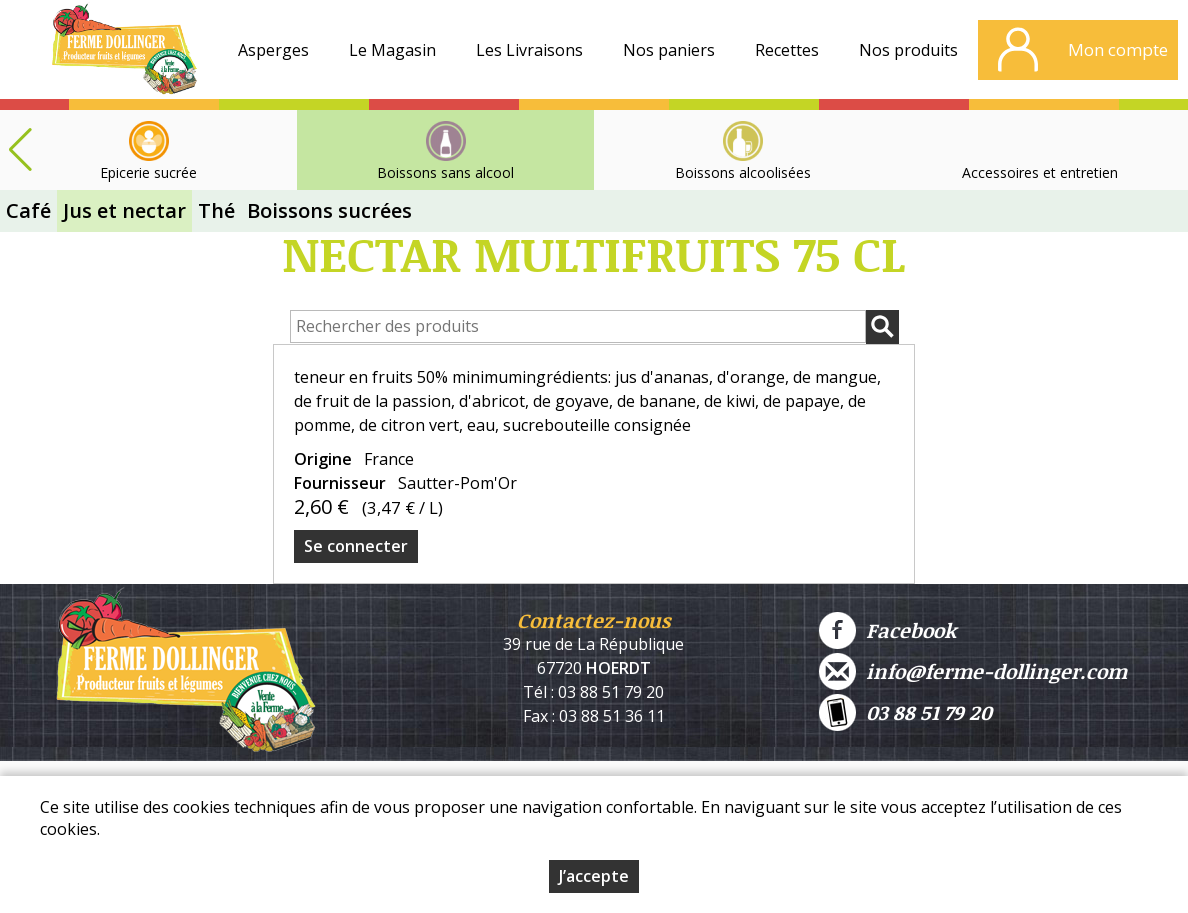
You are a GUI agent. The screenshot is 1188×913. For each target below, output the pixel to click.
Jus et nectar (124, 210)
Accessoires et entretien (1040, 172)
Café (28, 210)
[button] (20, 150)
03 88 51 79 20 (905, 712)
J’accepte (594, 876)
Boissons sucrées (329, 210)
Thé (216, 210)
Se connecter (356, 546)
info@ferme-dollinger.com (973, 671)
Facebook (887, 630)
